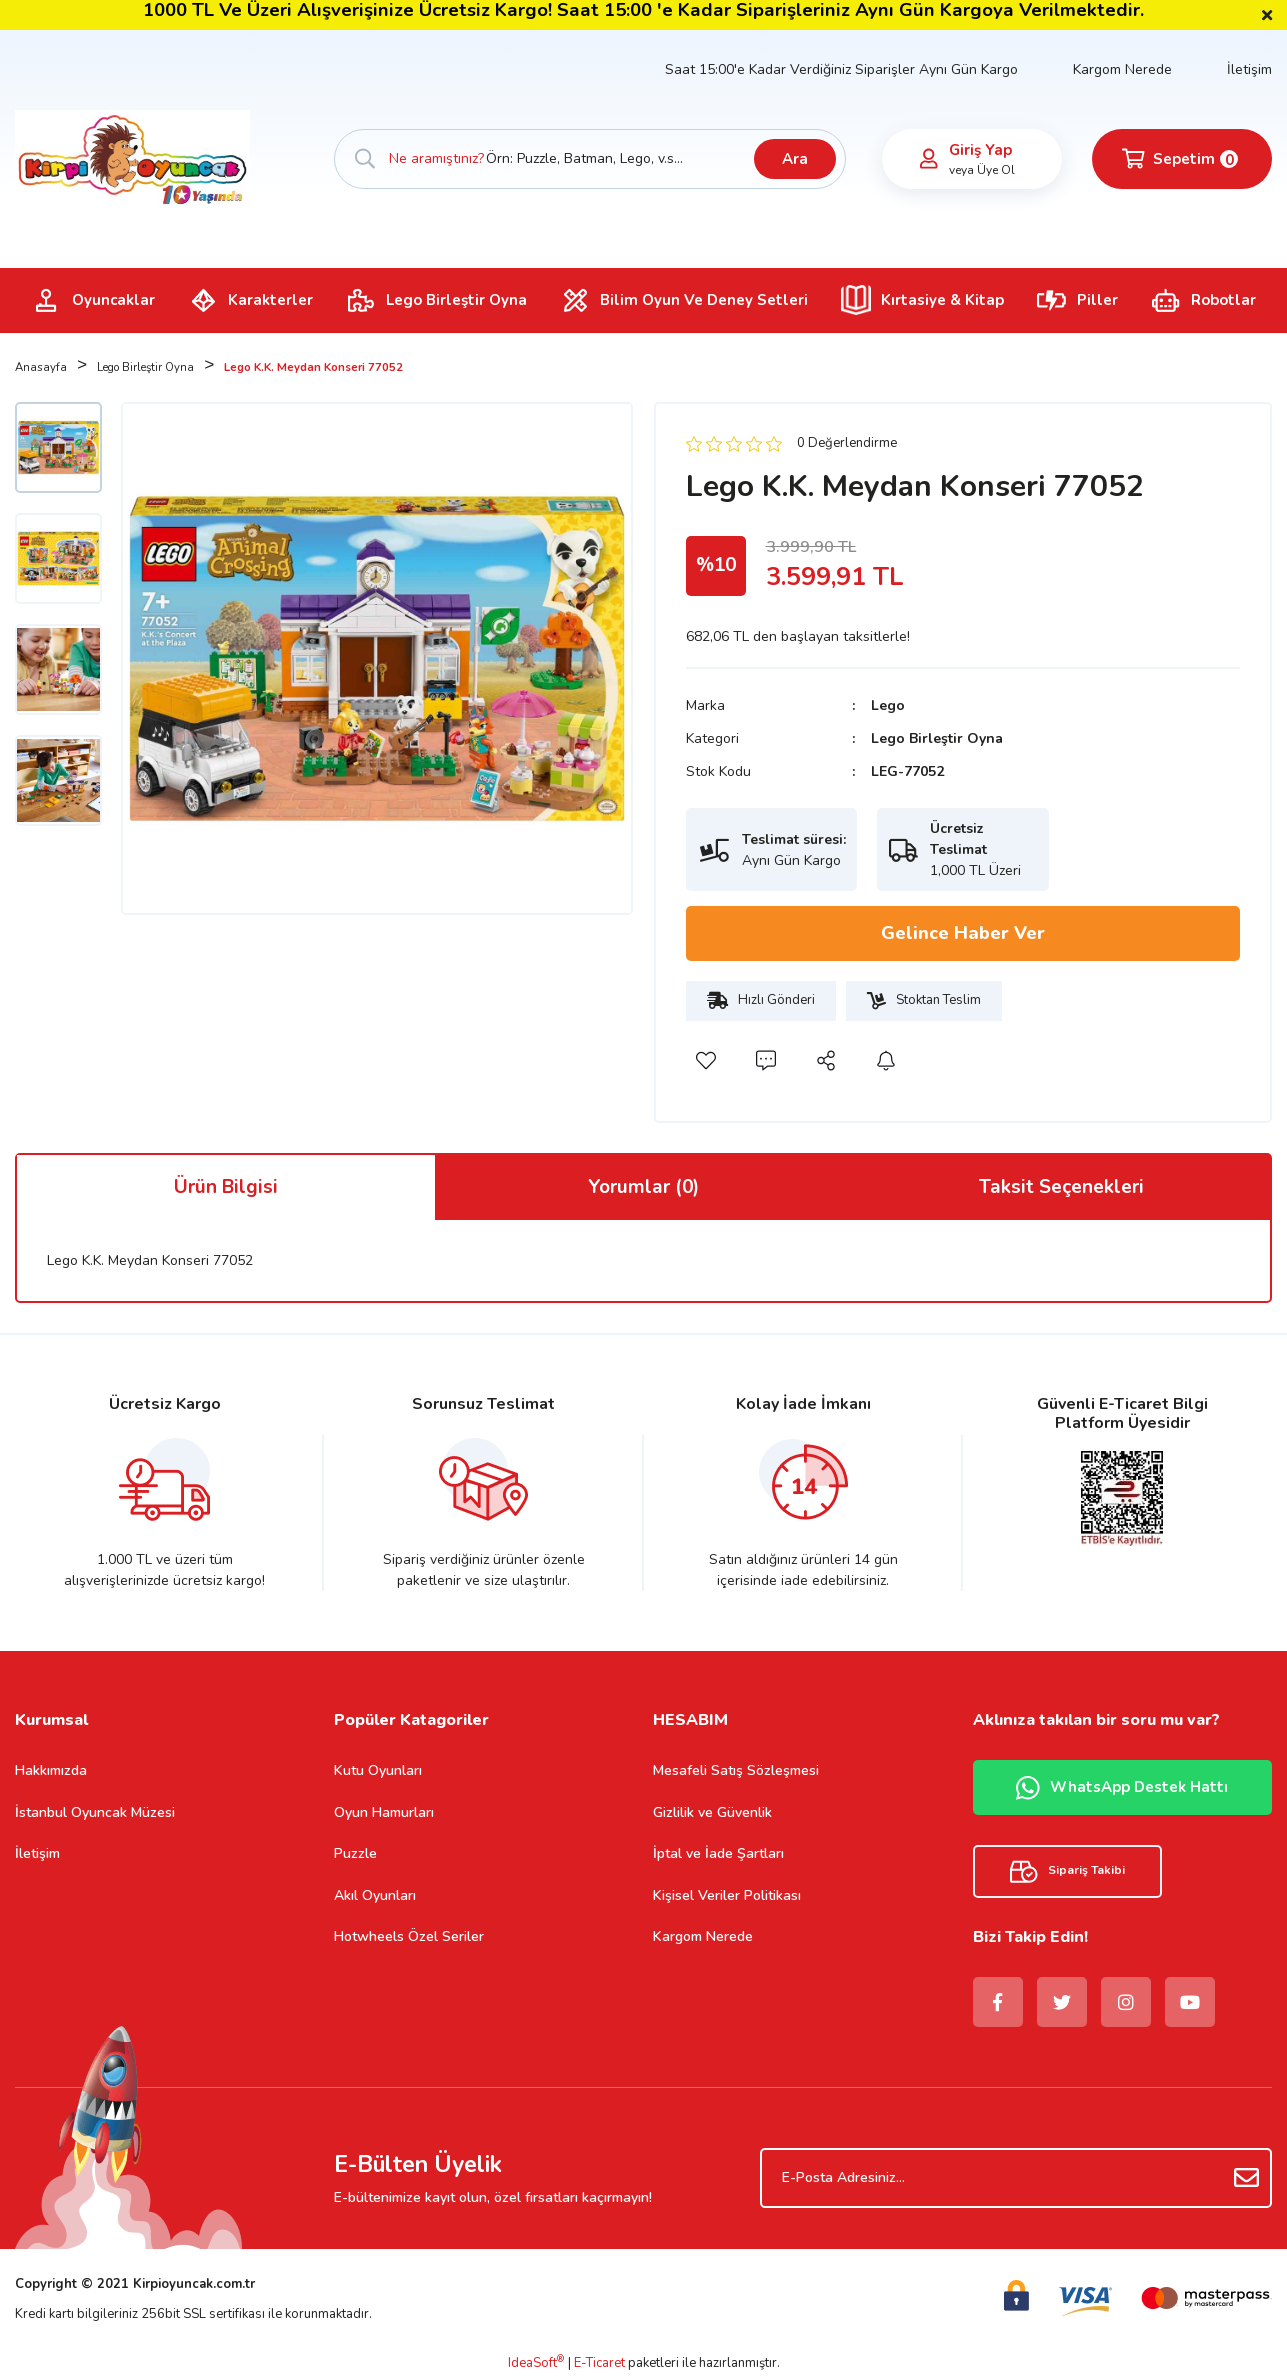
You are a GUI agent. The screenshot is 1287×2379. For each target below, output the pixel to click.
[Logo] (132, 158)
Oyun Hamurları (384, 1812)
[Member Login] (929, 159)
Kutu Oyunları (378, 1770)
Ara (795, 159)
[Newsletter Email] (1016, 2178)
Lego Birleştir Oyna (937, 738)
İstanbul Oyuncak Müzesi (95, 1812)
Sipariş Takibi (1067, 1871)
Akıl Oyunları (375, 1895)
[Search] (590, 159)
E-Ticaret (599, 2363)
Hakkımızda (51, 1770)
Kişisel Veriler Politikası (727, 1895)
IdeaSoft (536, 2363)
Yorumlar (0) (643, 1187)
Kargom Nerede (1122, 69)
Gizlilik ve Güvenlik (712, 1812)
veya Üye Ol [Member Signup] (982, 170)
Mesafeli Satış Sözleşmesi (736, 1770)
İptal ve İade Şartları (718, 1853)
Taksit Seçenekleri (1061, 1187)
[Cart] (1182, 159)
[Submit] (1247, 2178)
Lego (888, 705)
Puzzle (355, 1853)
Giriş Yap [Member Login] (980, 150)
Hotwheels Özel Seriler (409, 1936)
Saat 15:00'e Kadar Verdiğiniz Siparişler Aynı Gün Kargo (841, 69)
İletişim (1249, 69)
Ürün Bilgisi (226, 1187)
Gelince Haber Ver (963, 933)
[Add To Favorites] (706, 1061)
